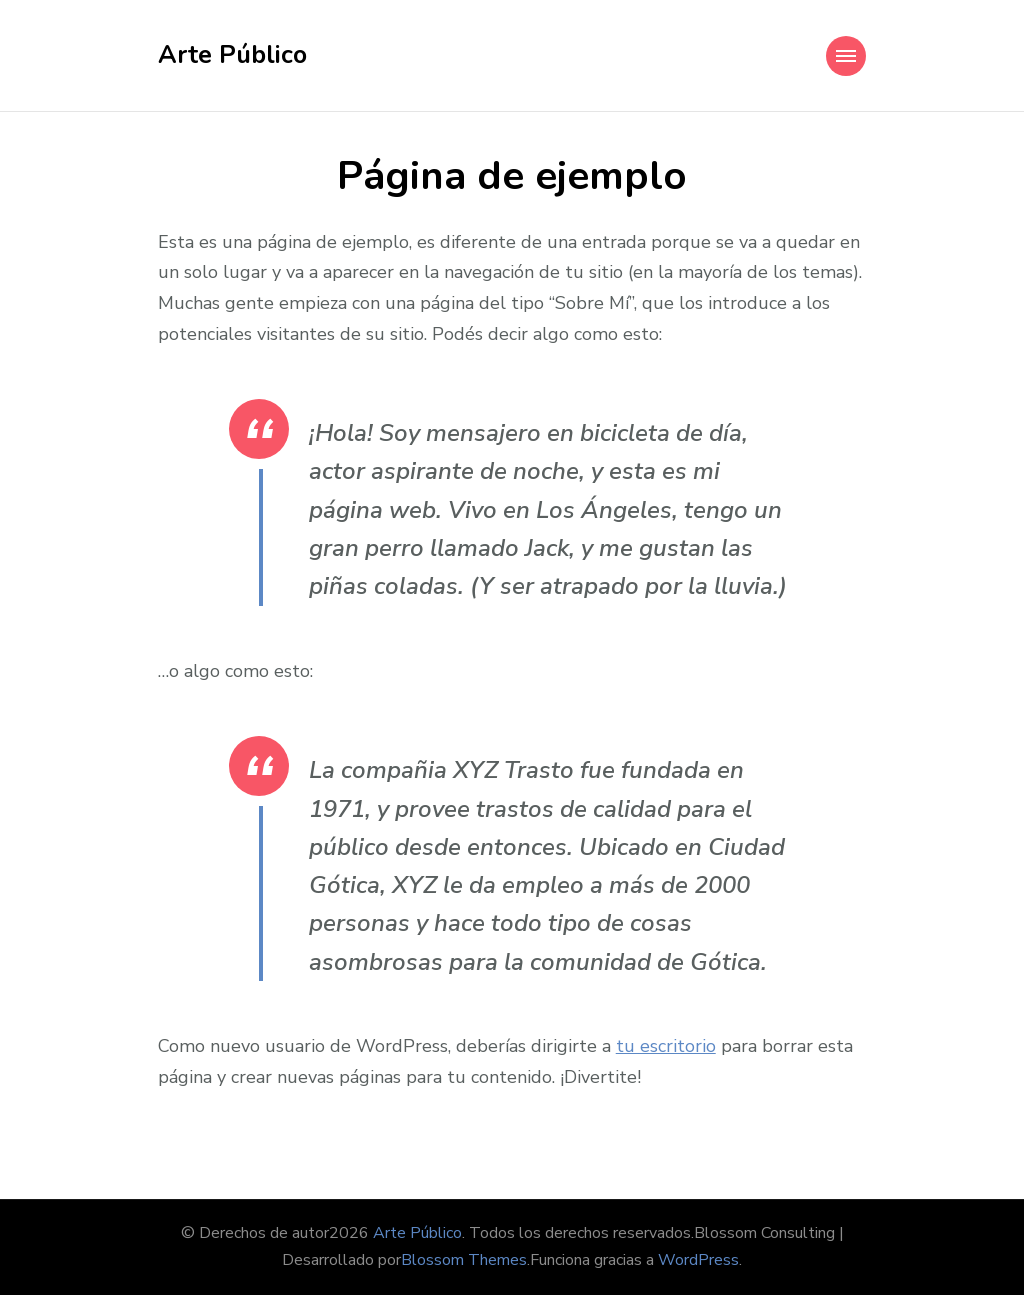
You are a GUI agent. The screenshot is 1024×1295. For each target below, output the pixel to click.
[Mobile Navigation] (846, 56)
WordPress (698, 1260)
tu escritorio (666, 1046)
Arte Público (232, 55)
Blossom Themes (464, 1260)
